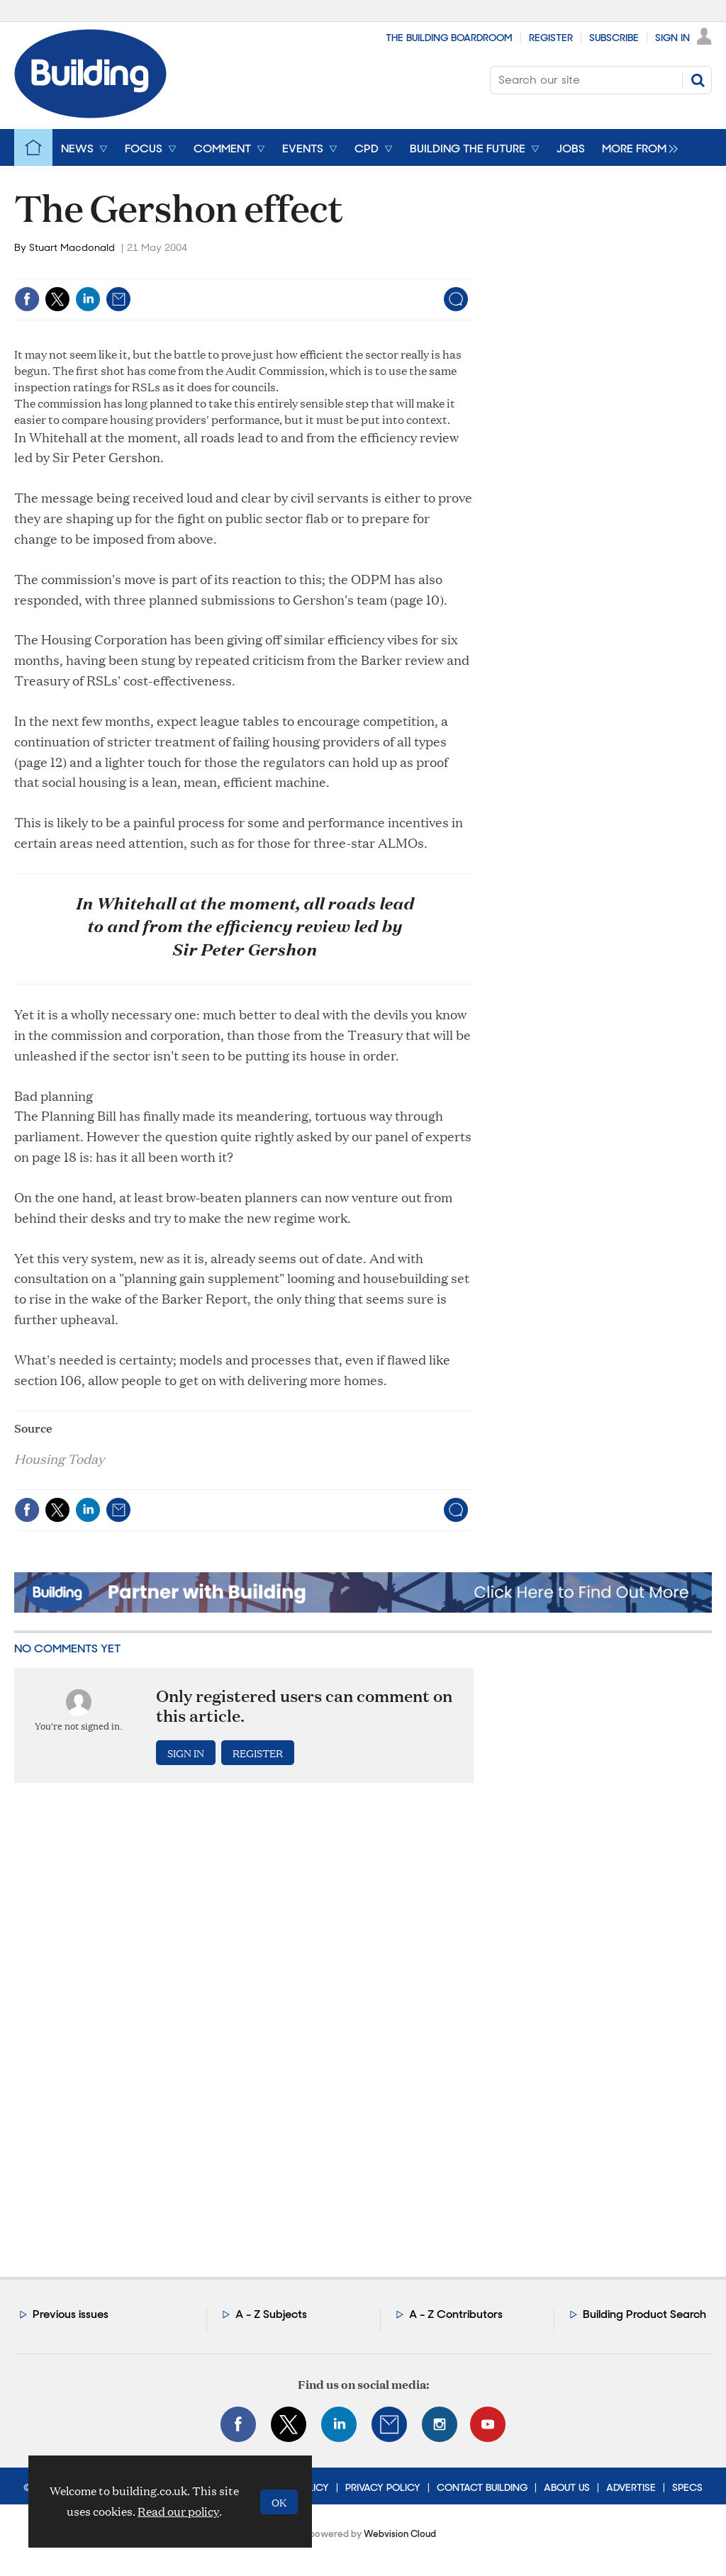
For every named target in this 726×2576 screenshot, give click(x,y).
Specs (687, 2487)
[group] (636, 147)
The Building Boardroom (449, 37)
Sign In (672, 37)
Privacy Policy (382, 2487)
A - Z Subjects (271, 2314)
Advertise (631, 2487)
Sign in (185, 1752)
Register (551, 37)
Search (697, 80)
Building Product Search (644, 2314)
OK (279, 2501)
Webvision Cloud (400, 2534)
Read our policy (178, 2511)
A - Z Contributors (456, 2314)
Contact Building (482, 2487)
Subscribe (614, 37)
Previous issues (70, 2314)
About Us (567, 2487)
